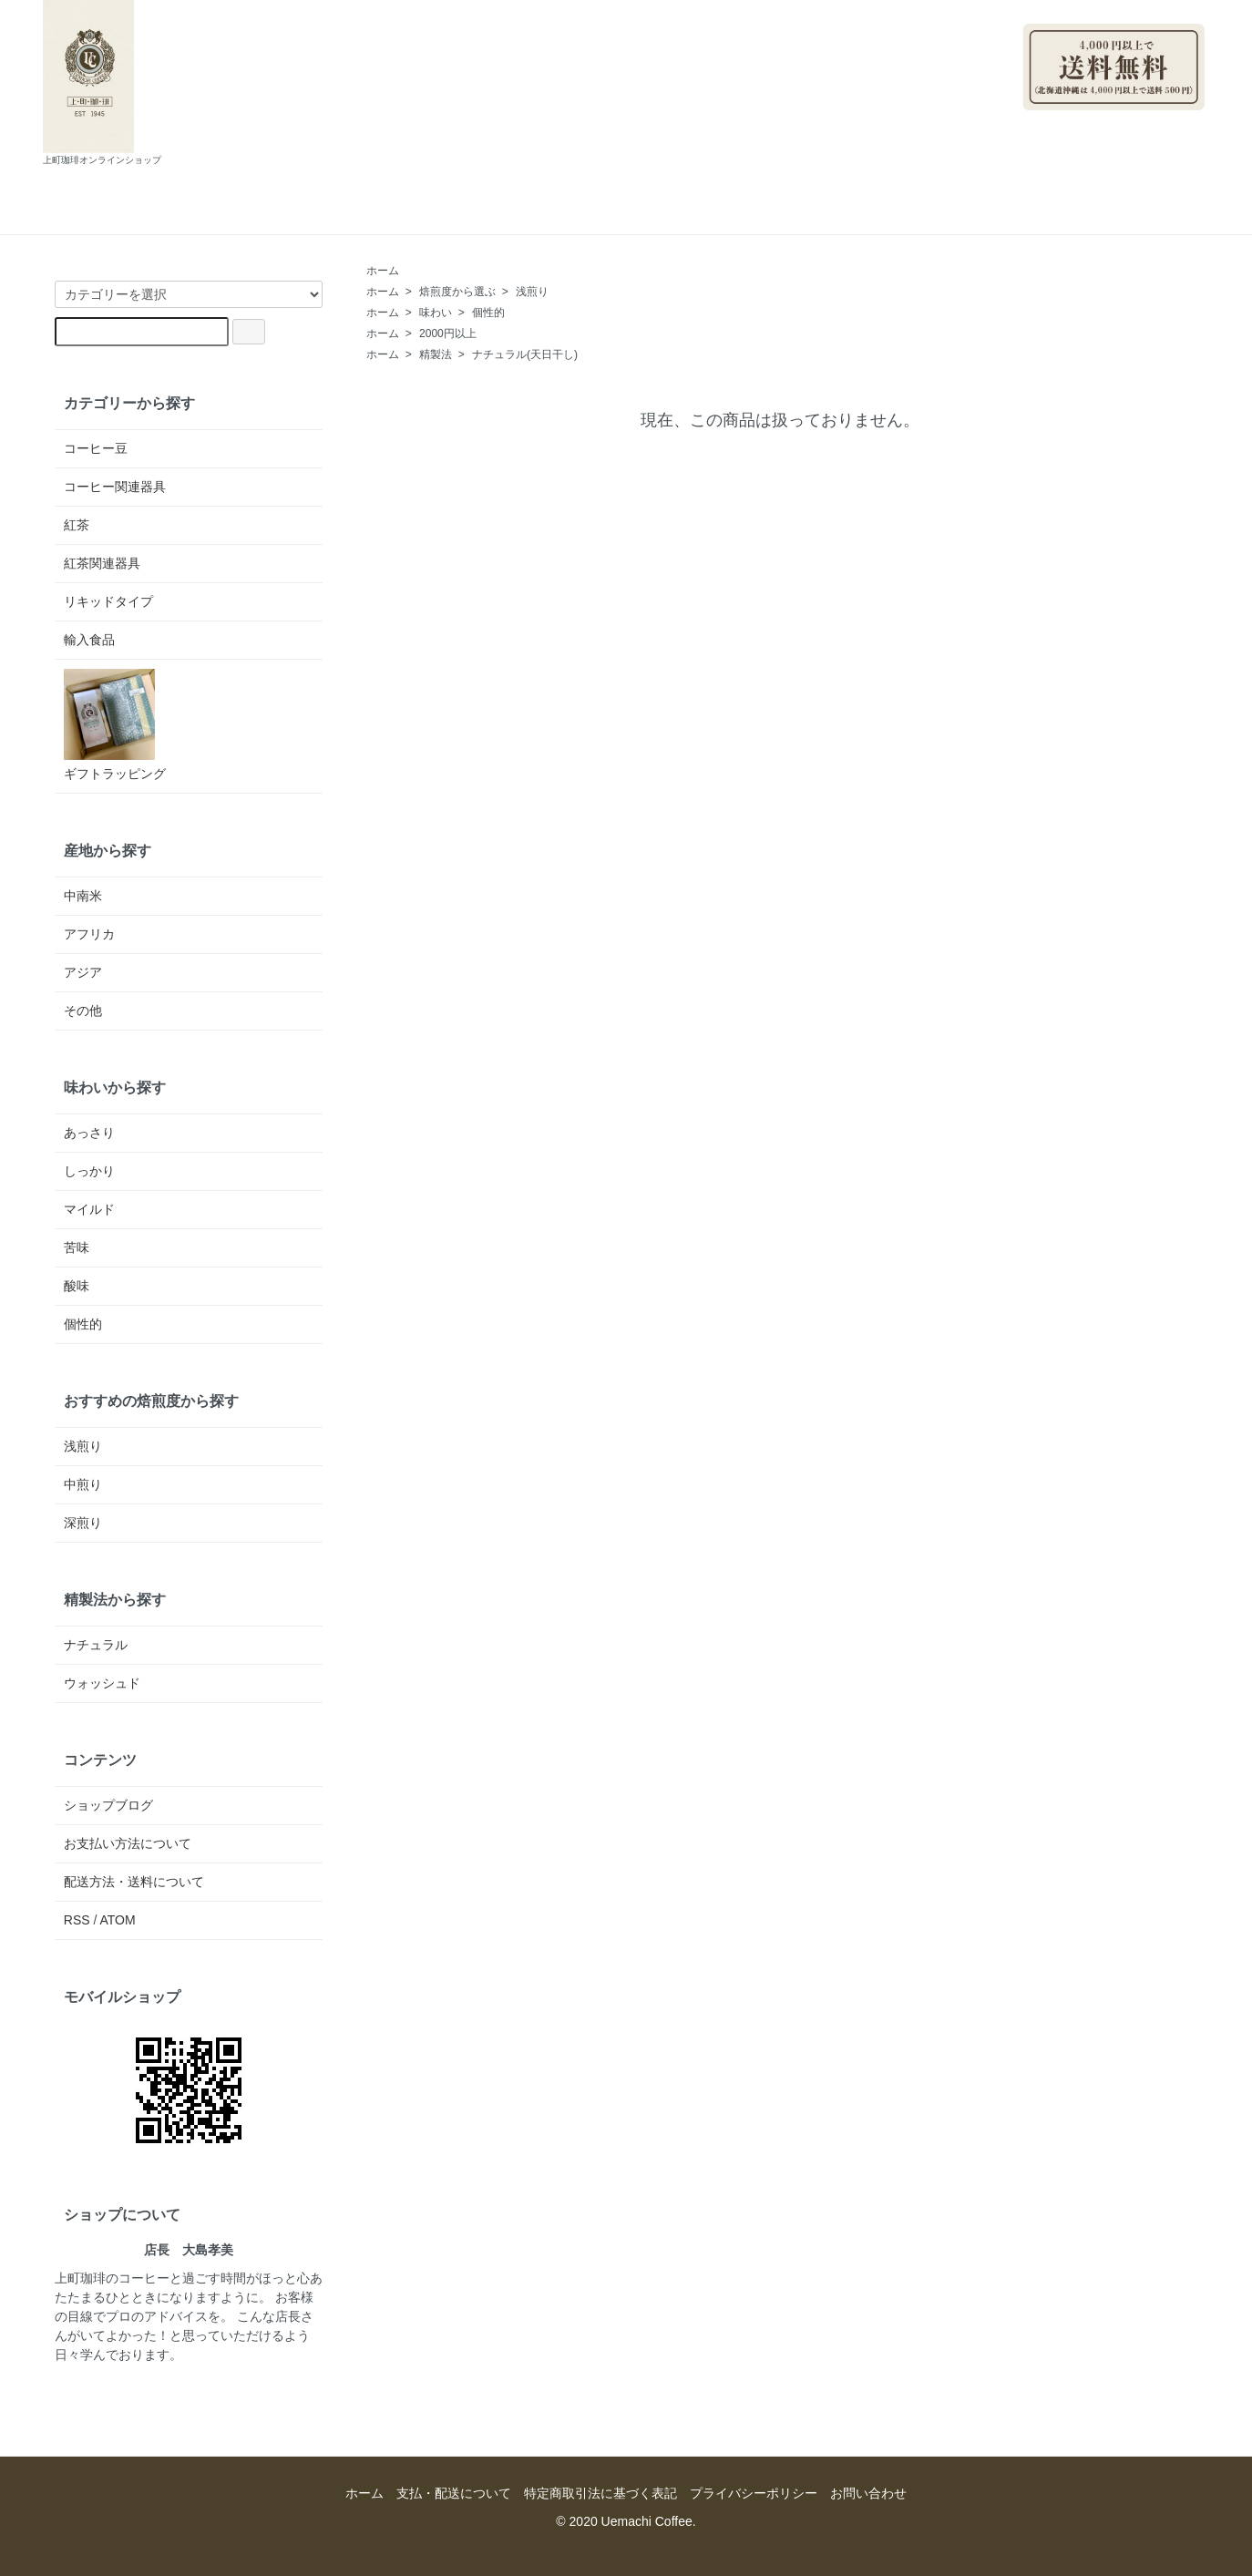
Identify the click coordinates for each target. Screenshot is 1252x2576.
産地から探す (107, 850)
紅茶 (76, 525)
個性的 (488, 312)
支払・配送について (462, 215)
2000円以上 (448, 333)
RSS (77, 1920)
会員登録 (1087, 119)
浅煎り (532, 291)
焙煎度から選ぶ (457, 291)
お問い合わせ (753, 215)
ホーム (334, 215)
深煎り (83, 1522)
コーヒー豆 (96, 448)
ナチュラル (96, 1644)
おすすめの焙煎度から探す (151, 1400)
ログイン (1169, 119)
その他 (83, 1010)
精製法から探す (115, 1599)
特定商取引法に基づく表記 (600, 2493)
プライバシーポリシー (753, 2493)
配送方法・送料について (134, 1881)
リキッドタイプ (108, 601)
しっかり (89, 1171)
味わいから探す (115, 1087)
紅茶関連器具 (102, 563)
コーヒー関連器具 (115, 486)
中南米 (83, 895)
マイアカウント (1151, 9)
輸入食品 (89, 639)
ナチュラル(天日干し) (525, 354)
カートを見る (880, 215)
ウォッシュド (102, 1683)
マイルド (89, 1209)
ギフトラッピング (115, 725)
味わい (435, 312)
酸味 (76, 1285)
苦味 (76, 1247)
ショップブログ (617, 215)
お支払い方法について (127, 1843)
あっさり (89, 1132)
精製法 (435, 354)
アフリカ (89, 934)
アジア (83, 972)
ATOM (118, 1920)
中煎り (83, 1484)
